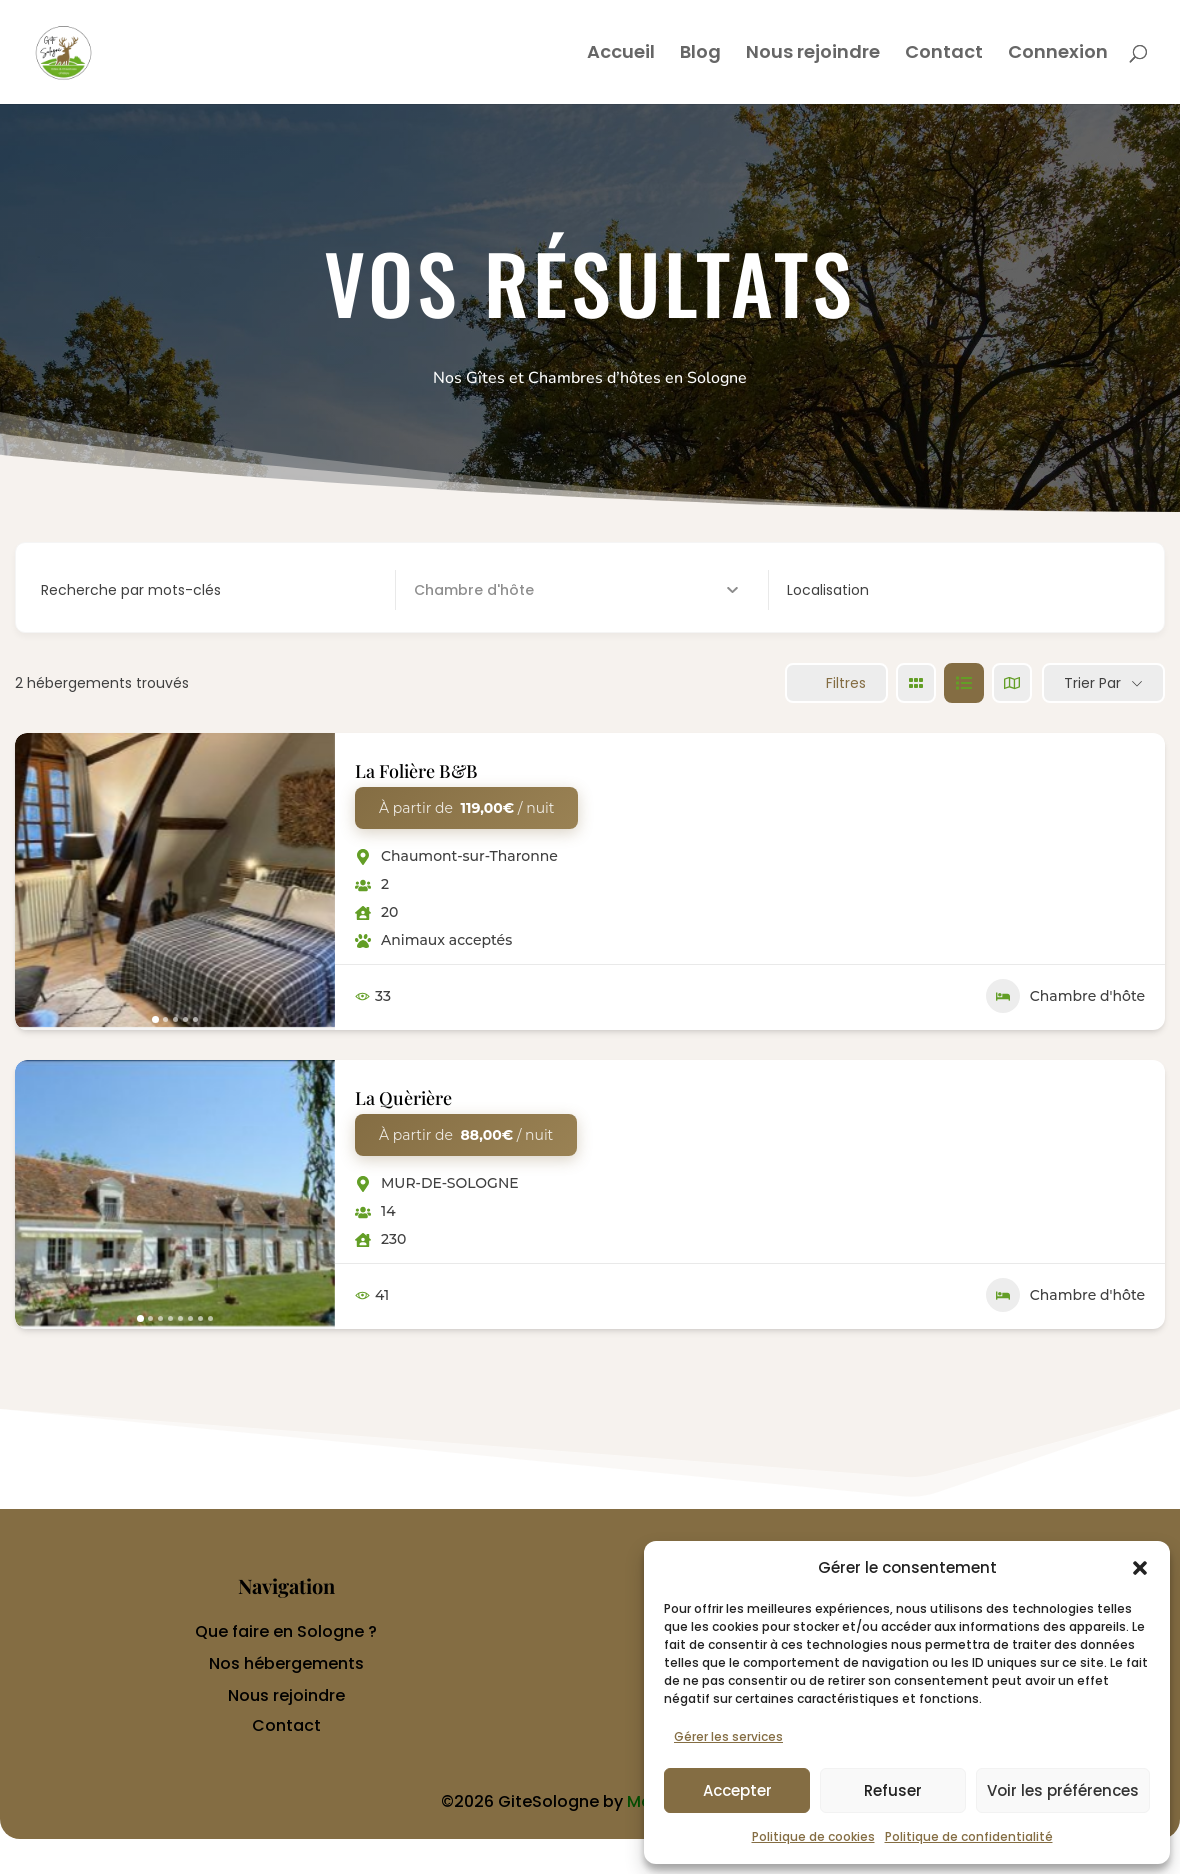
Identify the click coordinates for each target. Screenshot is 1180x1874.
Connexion (1058, 54)
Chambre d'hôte (1065, 996)
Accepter (737, 1790)
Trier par (1092, 683)
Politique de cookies (813, 1836)
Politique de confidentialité (969, 1836)
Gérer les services (728, 1736)
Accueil (621, 54)
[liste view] (964, 683)
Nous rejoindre (813, 54)
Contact (944, 54)
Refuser (893, 1790)
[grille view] (916, 683)
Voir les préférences (1063, 1790)
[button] (1140, 1568)
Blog (700, 54)
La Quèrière (403, 1098)
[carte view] (1012, 683)
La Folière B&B (416, 771)
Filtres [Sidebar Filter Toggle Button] (836, 683)
